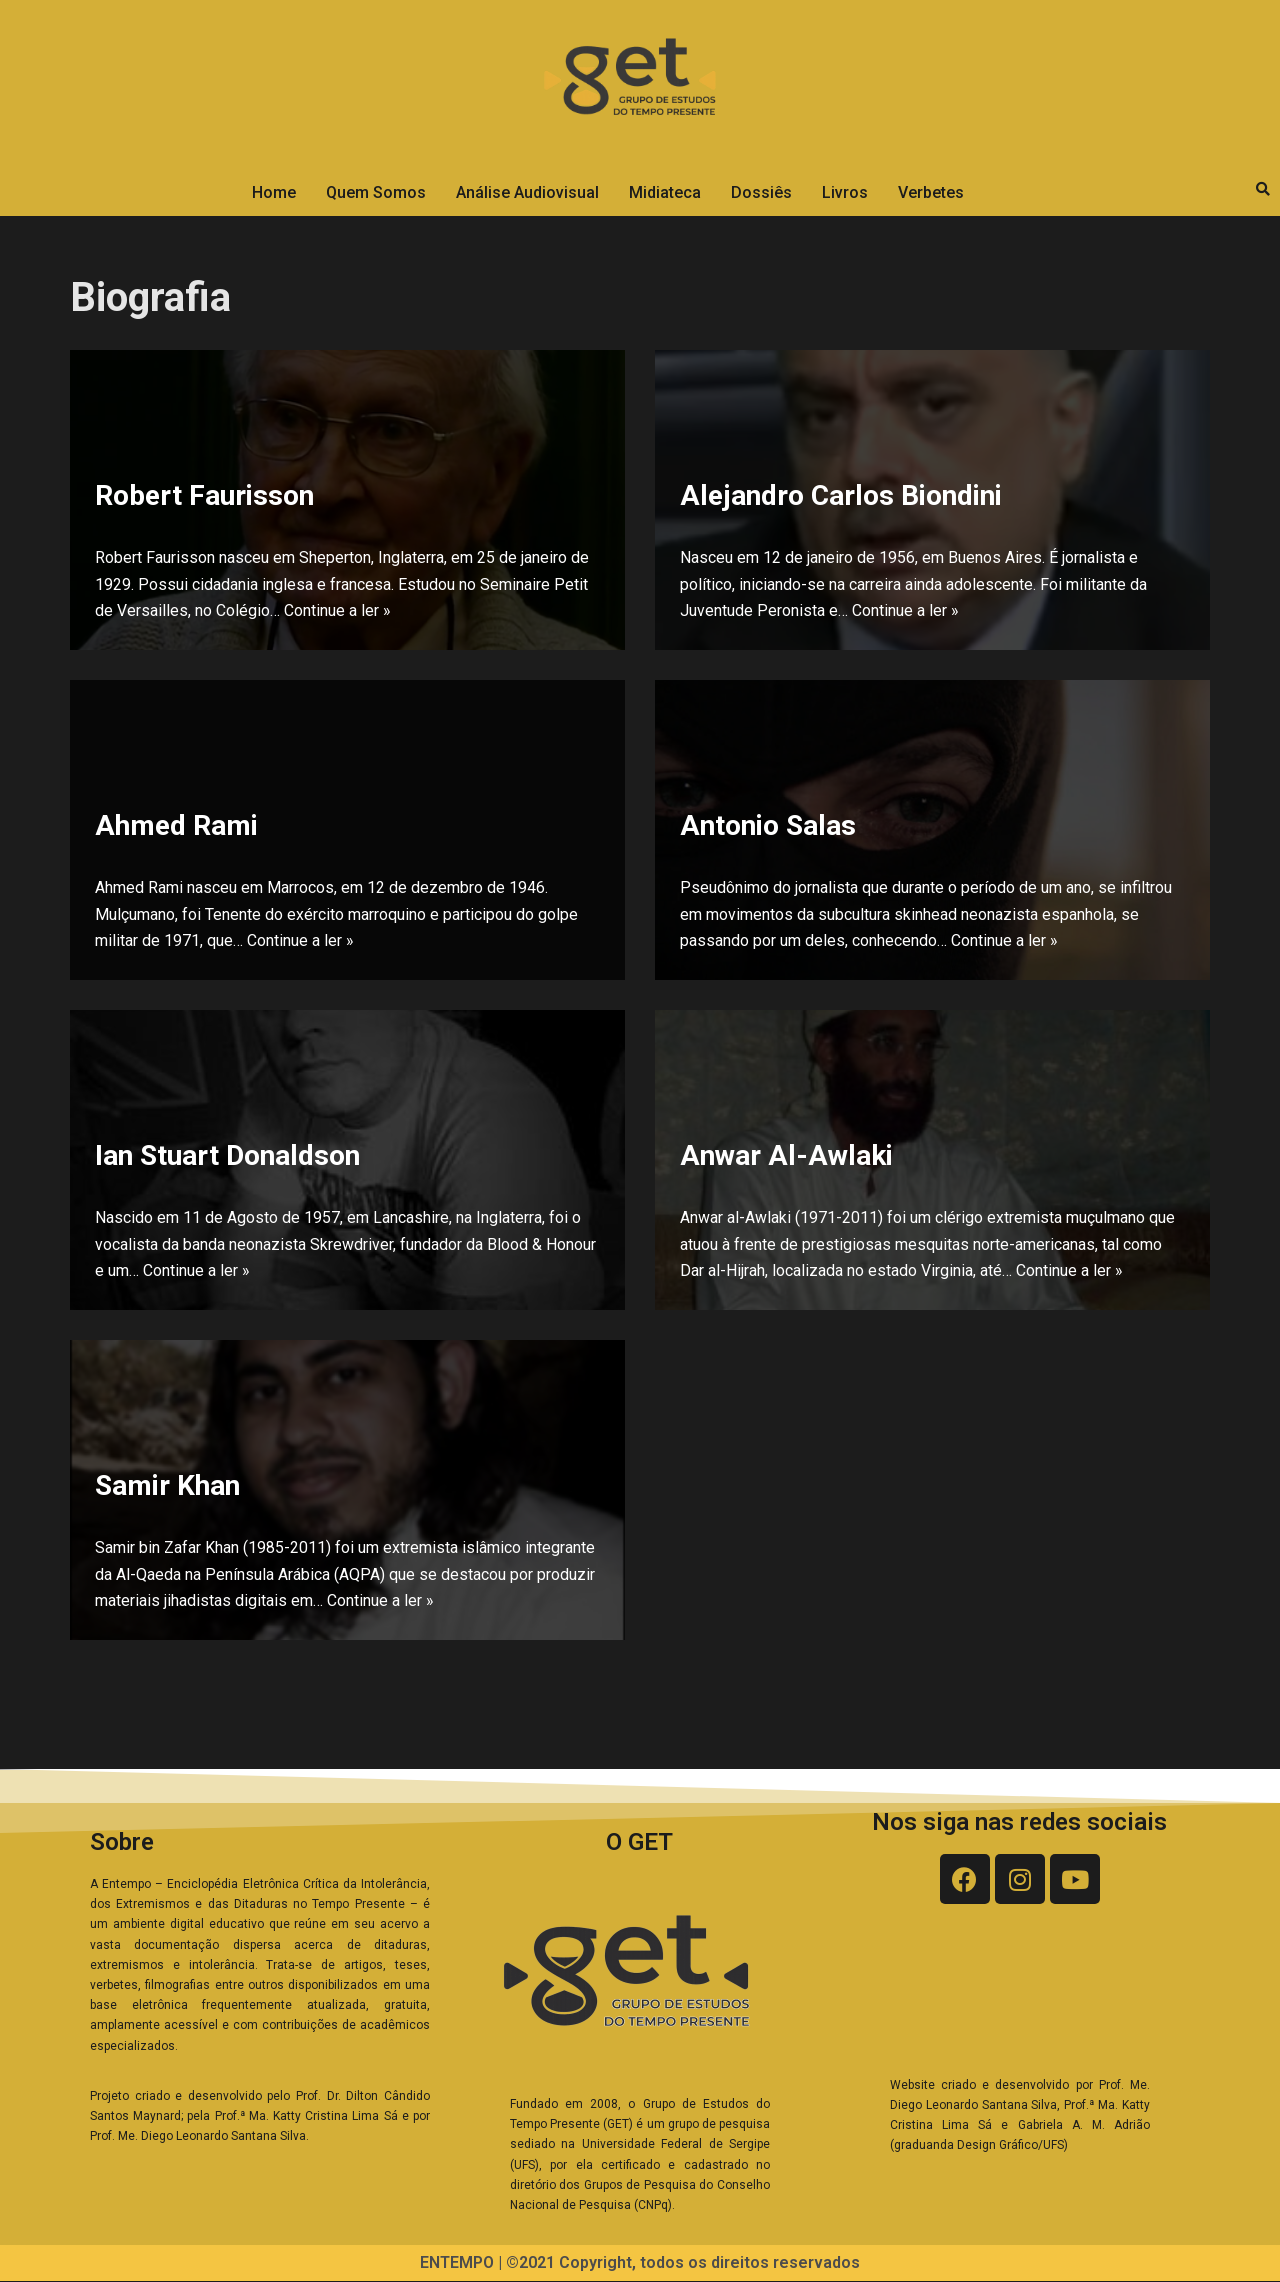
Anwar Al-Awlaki (786, 1153)
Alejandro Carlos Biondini (841, 493)
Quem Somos (376, 192)
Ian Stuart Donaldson (227, 1153)
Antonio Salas (768, 823)
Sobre (122, 1842)
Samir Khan (167, 1483)
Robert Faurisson (204, 493)
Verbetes (931, 192)
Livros (845, 192)
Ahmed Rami (176, 823)
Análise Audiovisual (527, 192)
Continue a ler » (337, 611)
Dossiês (761, 192)
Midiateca (665, 192)
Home (274, 192)
